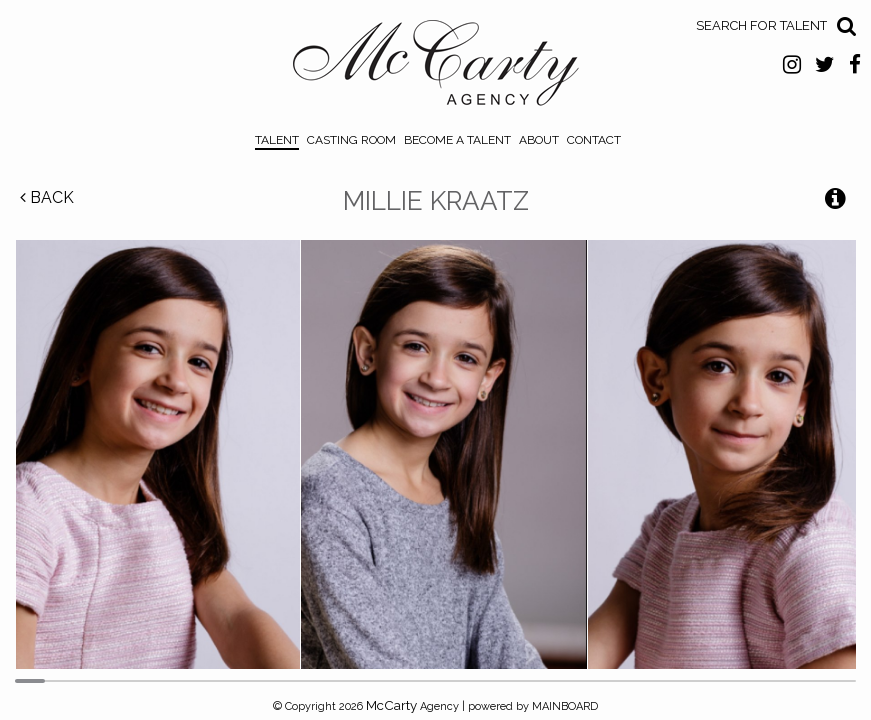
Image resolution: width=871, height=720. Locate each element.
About (539, 140)
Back (47, 197)
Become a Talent (457, 140)
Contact (594, 140)
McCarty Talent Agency (435, 68)
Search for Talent (761, 25)
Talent (277, 140)
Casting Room (351, 140)
